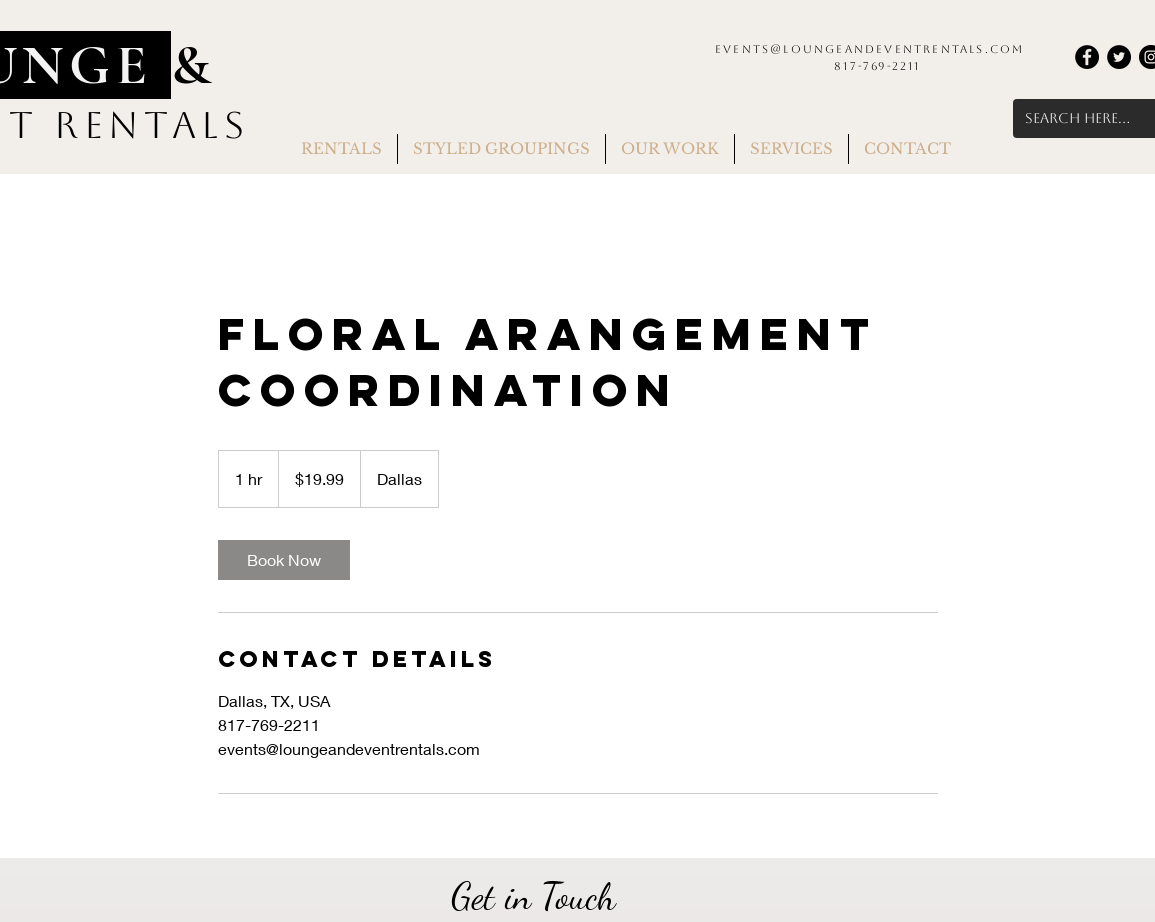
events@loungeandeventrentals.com (869, 49)
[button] (341, 149)
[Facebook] (1087, 57)
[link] (284, 560)
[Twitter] (1119, 57)
